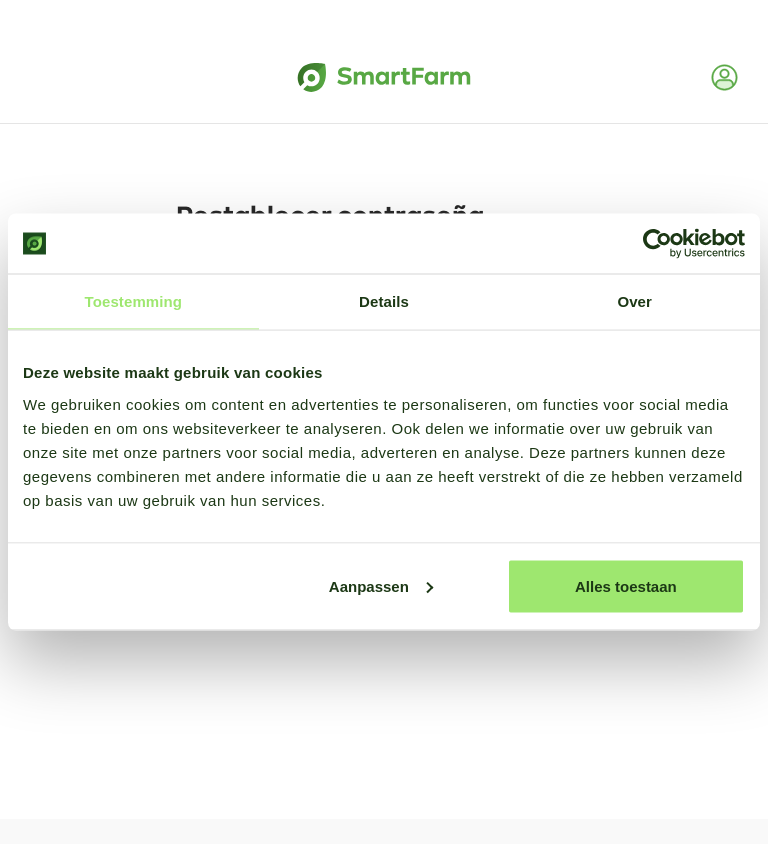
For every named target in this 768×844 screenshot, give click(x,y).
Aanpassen (381, 585)
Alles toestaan (626, 585)
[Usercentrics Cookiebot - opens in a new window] (657, 244)
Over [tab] (634, 301)
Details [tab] (384, 301)
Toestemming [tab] (134, 301)
